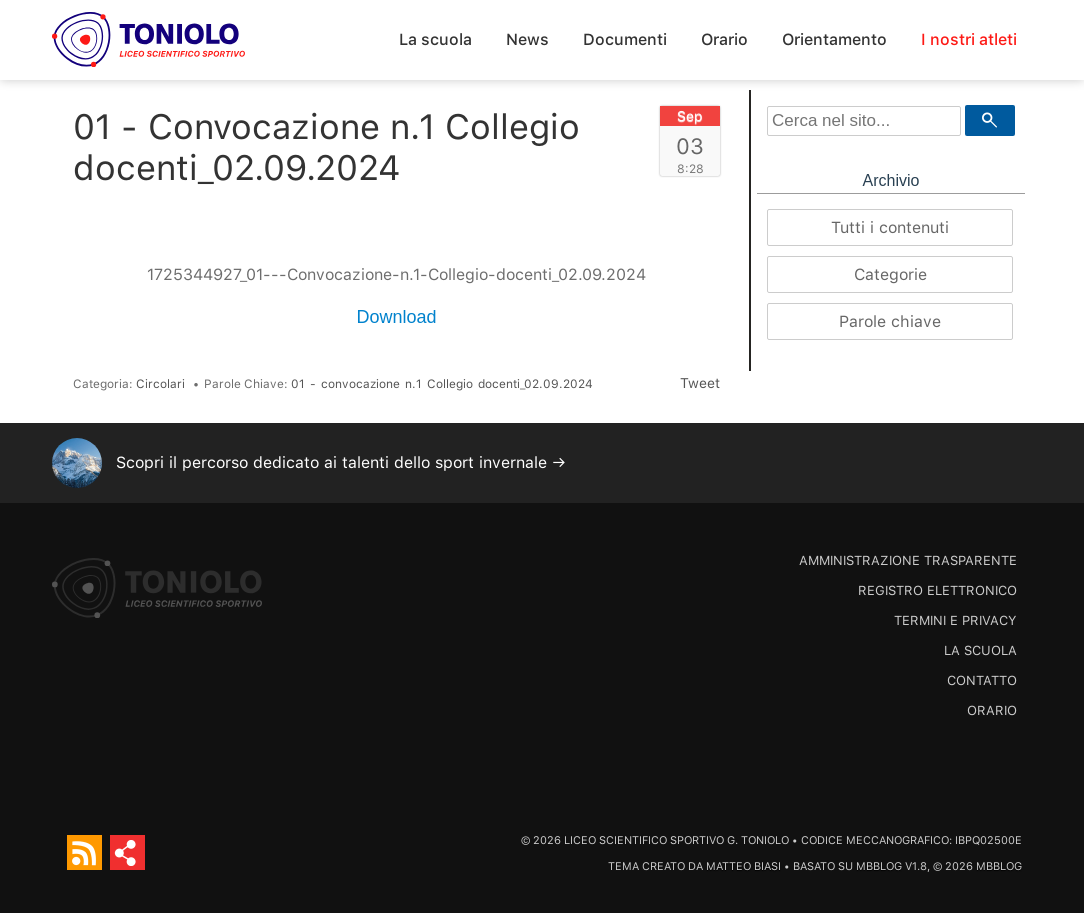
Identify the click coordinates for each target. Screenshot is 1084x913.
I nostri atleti (969, 39)
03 (690, 146)
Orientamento (834, 39)
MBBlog (879, 866)
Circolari (160, 384)
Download (396, 317)
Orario (724, 39)
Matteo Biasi (743, 866)
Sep (690, 116)
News (527, 39)
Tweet (700, 383)
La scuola (435, 39)
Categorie (890, 274)
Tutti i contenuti (890, 227)
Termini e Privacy (955, 620)
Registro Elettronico (937, 590)
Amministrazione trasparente (908, 560)
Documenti (625, 39)
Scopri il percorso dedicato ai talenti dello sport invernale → (341, 462)
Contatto (982, 680)
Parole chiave (890, 321)
